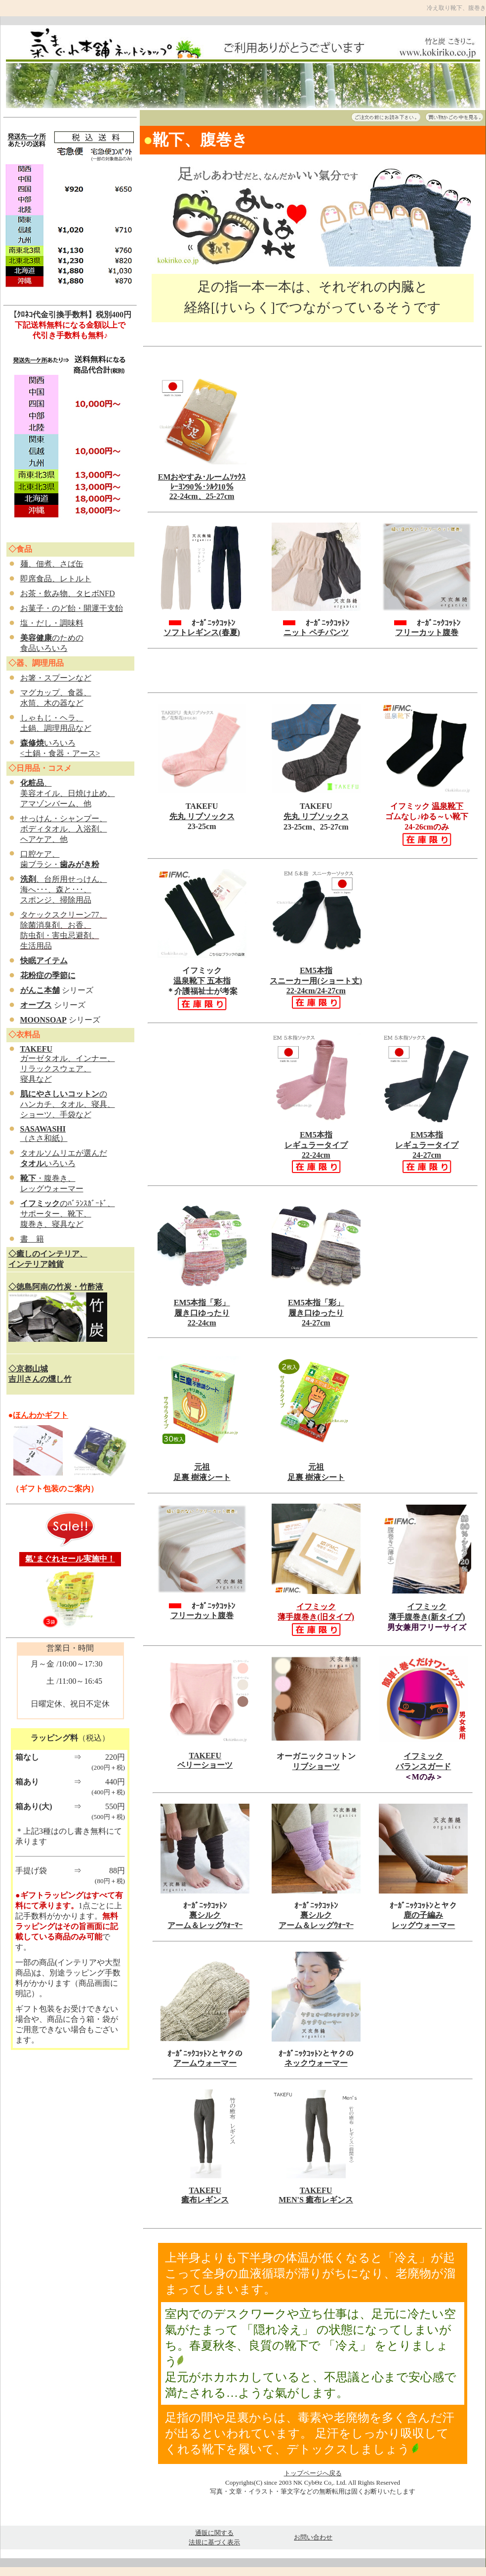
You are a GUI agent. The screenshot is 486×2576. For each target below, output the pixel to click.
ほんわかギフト (40, 1415)
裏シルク (205, 1915)
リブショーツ (316, 1766)
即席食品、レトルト (55, 578)
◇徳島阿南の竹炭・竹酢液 (55, 1287)
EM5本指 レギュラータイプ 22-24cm (316, 1145)
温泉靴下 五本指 (202, 981)
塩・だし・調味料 (51, 623)
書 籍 (32, 1239)
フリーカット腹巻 (426, 632)
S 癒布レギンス (326, 2200)
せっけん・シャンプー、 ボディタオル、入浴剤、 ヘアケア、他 (63, 828)
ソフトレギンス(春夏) (201, 632)
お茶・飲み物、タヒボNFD (67, 593)
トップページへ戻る (313, 2473)
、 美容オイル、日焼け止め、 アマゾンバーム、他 (67, 793)
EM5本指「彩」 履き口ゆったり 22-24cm (202, 1312)
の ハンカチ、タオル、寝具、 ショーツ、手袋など (67, 1104)
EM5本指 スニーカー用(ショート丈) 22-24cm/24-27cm (316, 987)
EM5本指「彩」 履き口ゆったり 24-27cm (316, 1312)
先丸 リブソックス (202, 816)
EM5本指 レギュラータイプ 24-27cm (426, 1145)
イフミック (423, 1756)
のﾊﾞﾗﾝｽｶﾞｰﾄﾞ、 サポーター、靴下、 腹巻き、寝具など (67, 1213)
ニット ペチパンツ (316, 632)
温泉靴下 (447, 806)
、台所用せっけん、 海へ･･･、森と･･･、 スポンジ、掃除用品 (63, 889)
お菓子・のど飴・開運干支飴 (71, 608)
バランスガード (423, 1766)
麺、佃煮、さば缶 (51, 564)
